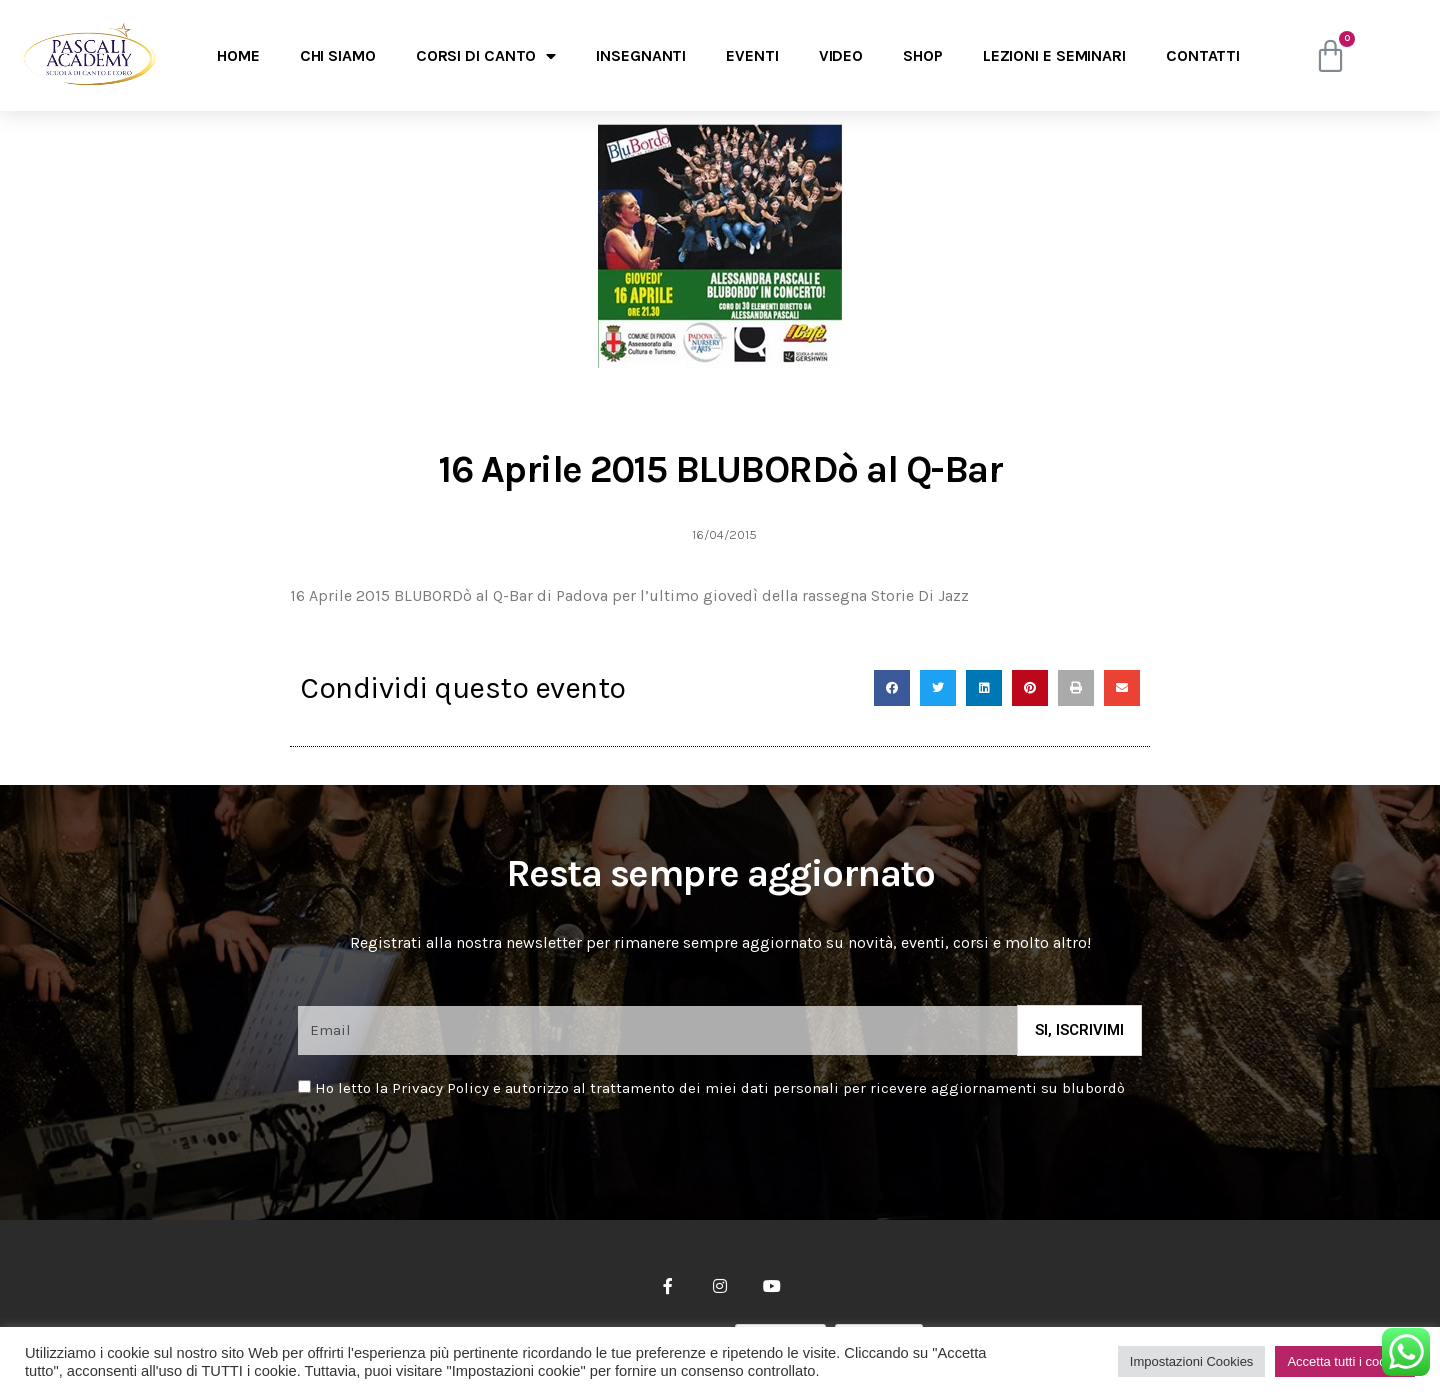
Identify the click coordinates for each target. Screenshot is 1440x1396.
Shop (923, 55)
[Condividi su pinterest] (1030, 688)
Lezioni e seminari (1054, 55)
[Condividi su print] (1076, 688)
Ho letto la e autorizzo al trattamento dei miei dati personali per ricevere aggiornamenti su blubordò (720, 1088)
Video (841, 55)
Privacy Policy (440, 1088)
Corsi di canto (486, 56)
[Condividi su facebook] (892, 688)
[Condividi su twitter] (938, 688)
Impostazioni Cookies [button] (1192, 1361)
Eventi (752, 55)
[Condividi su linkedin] (984, 688)
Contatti (1203, 55)
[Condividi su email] (1122, 688)
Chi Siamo (338, 55)
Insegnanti (641, 55)
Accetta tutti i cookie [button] (1345, 1361)
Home (238, 55)
